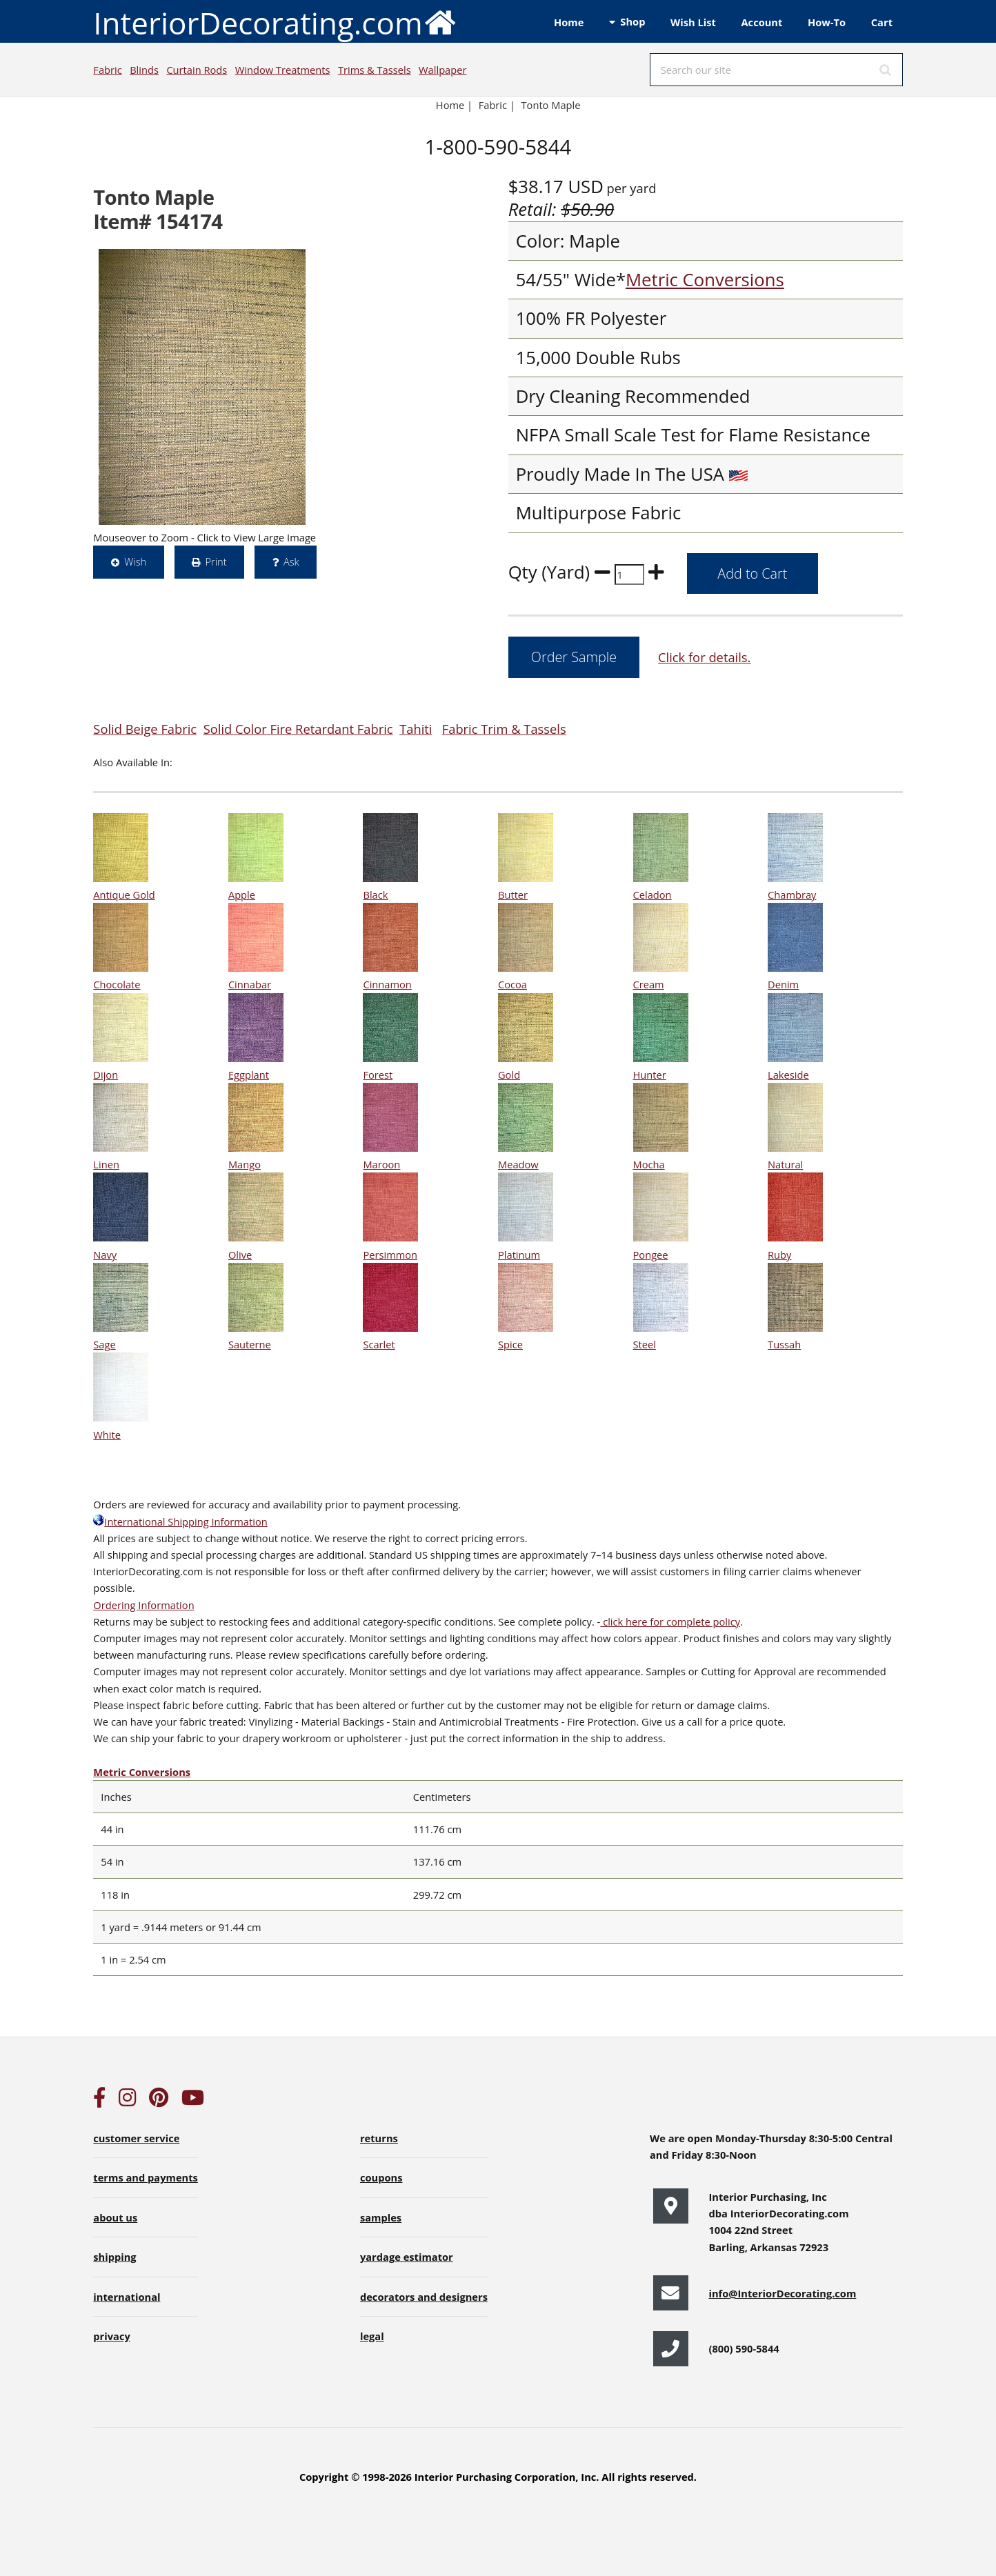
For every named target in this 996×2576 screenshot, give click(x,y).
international (126, 2297)
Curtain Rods (196, 70)
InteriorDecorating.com (275, 21)
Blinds (144, 70)
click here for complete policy (670, 1621)
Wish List (693, 22)
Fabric (107, 70)
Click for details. (704, 657)
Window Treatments (282, 70)
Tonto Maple (551, 105)
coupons (381, 2177)
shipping (114, 2257)
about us (115, 2217)
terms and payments (145, 2177)
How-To (827, 22)
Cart (882, 22)
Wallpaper (442, 70)
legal (372, 2336)
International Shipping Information (180, 1521)
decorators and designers (424, 2297)
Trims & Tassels (374, 70)
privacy (111, 2336)
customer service (136, 2138)
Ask (291, 561)
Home (569, 22)
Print (215, 561)
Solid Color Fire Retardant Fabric (298, 728)
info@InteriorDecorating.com (782, 2293)
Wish (135, 561)
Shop (632, 21)
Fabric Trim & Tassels (504, 728)
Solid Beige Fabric (145, 728)
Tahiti (415, 728)
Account (761, 22)
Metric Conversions (705, 280)
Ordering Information (143, 1605)
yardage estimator (406, 2257)
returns (379, 2138)
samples (380, 2217)
